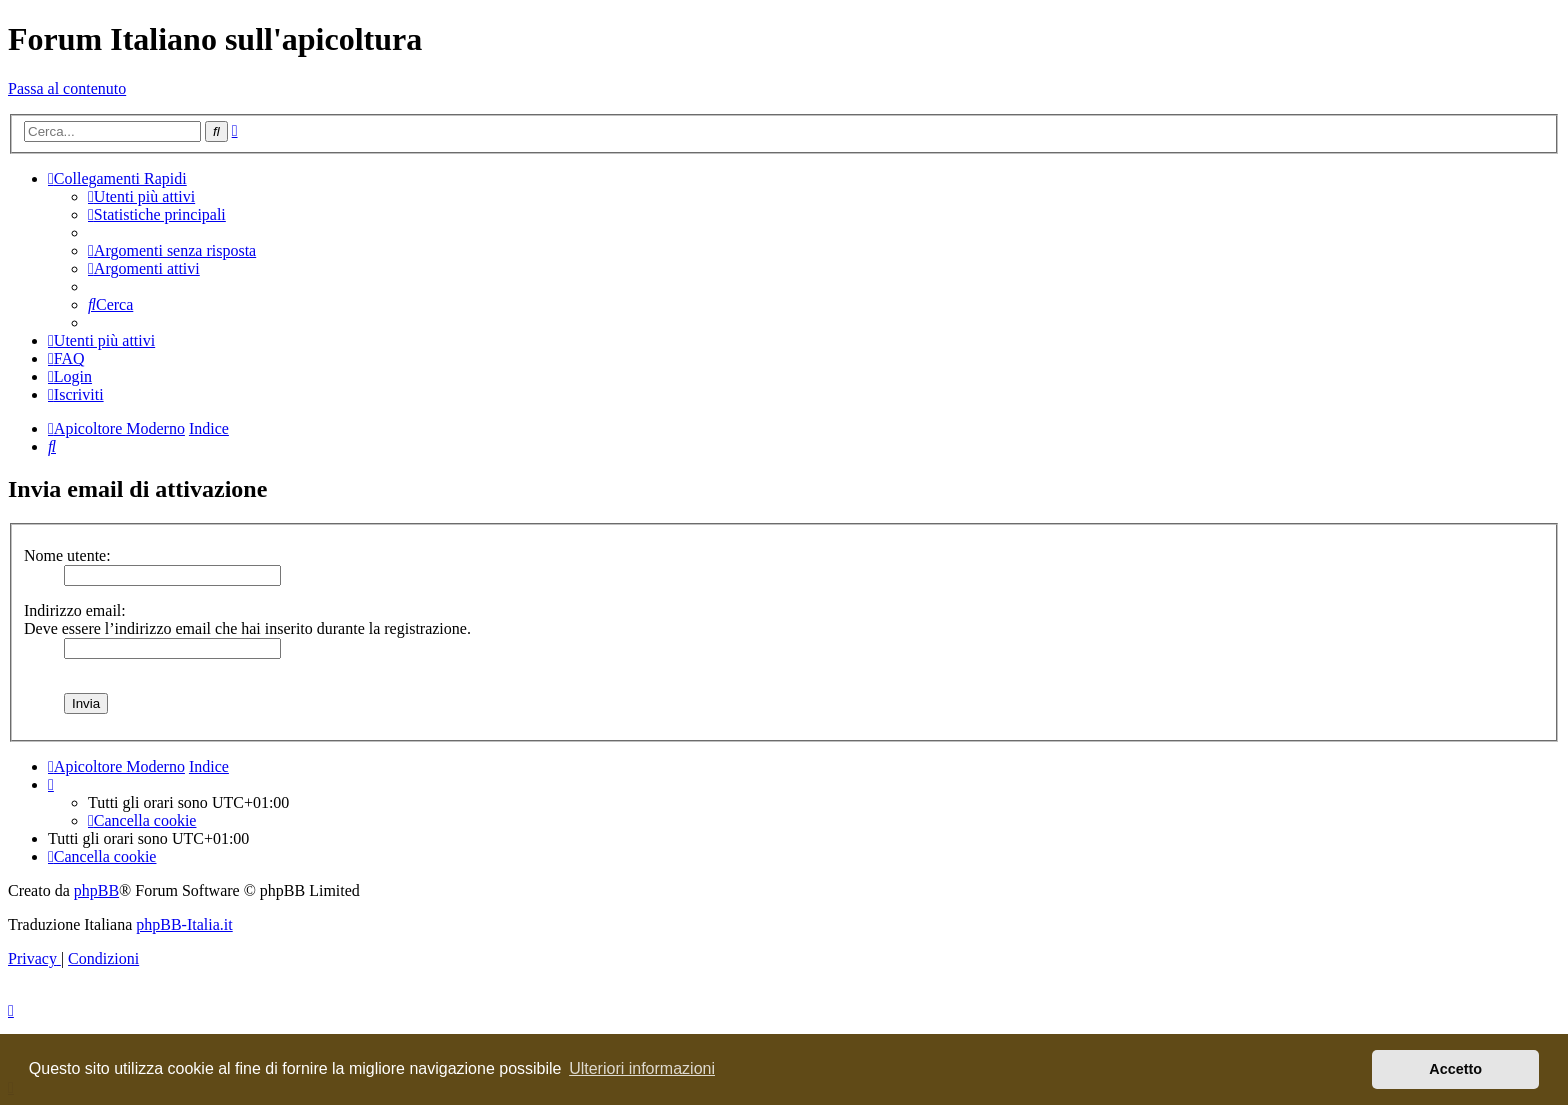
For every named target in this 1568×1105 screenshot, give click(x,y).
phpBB (96, 890)
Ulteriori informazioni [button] (642, 1068)
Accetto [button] (1455, 1069)
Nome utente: (67, 555)
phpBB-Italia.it (184, 924)
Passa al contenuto (67, 88)
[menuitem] (141, 196)
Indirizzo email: (75, 610)
